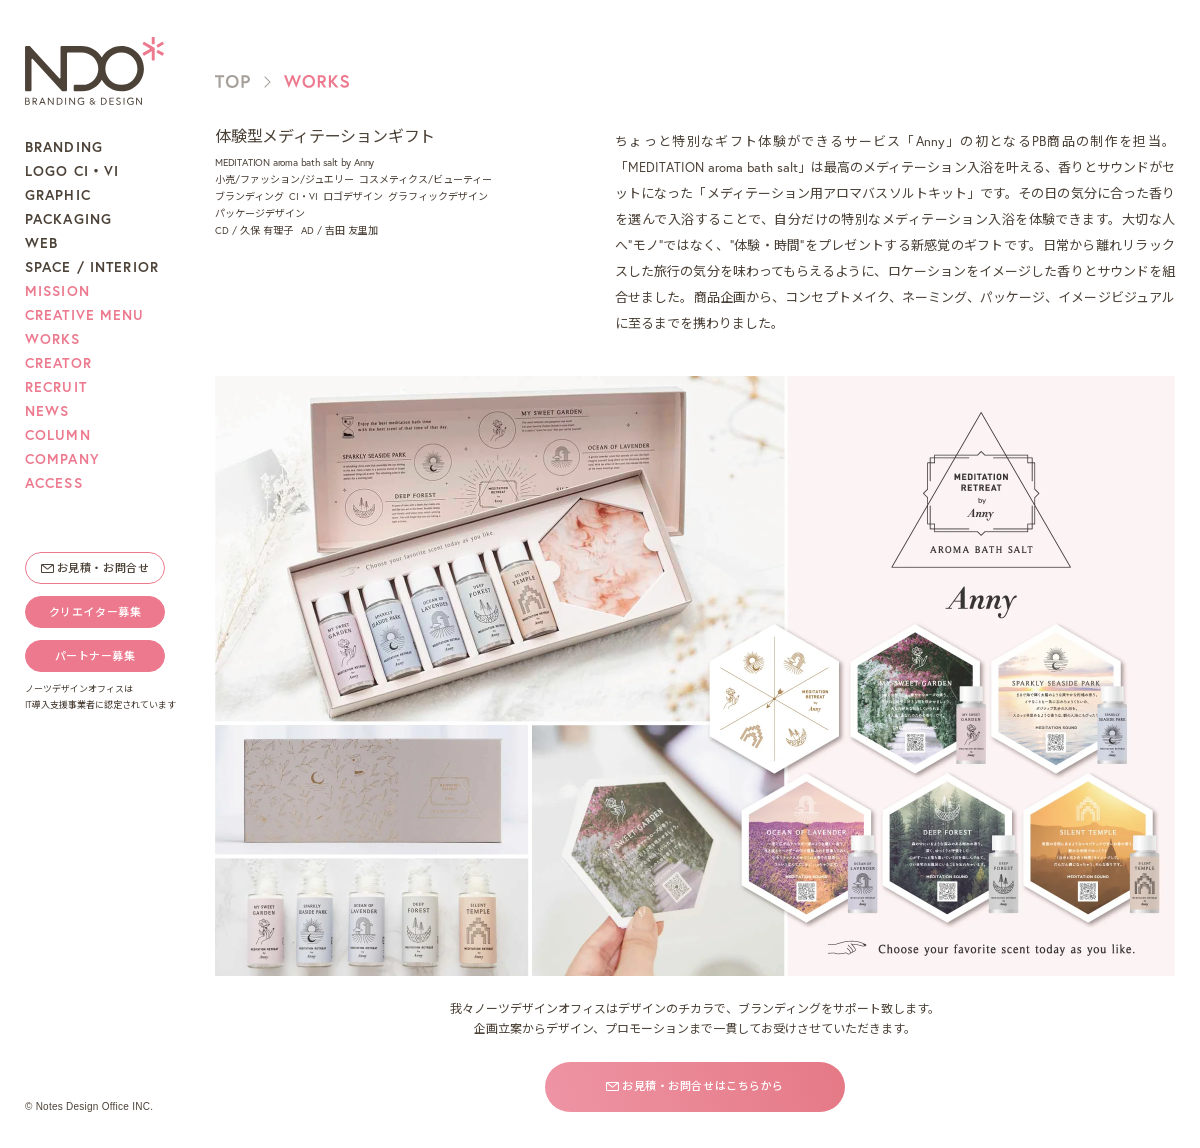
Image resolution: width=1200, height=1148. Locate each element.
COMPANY (62, 459)
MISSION (57, 291)
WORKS (53, 339)
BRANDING (64, 147)
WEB (41, 243)
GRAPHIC (58, 195)
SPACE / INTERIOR (92, 267)
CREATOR (58, 363)
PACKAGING (68, 219)
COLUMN (58, 435)
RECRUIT (56, 387)
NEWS (47, 411)
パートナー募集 (95, 656)
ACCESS (54, 483)
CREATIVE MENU (85, 315)
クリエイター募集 (95, 612)
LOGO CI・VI (72, 171)
